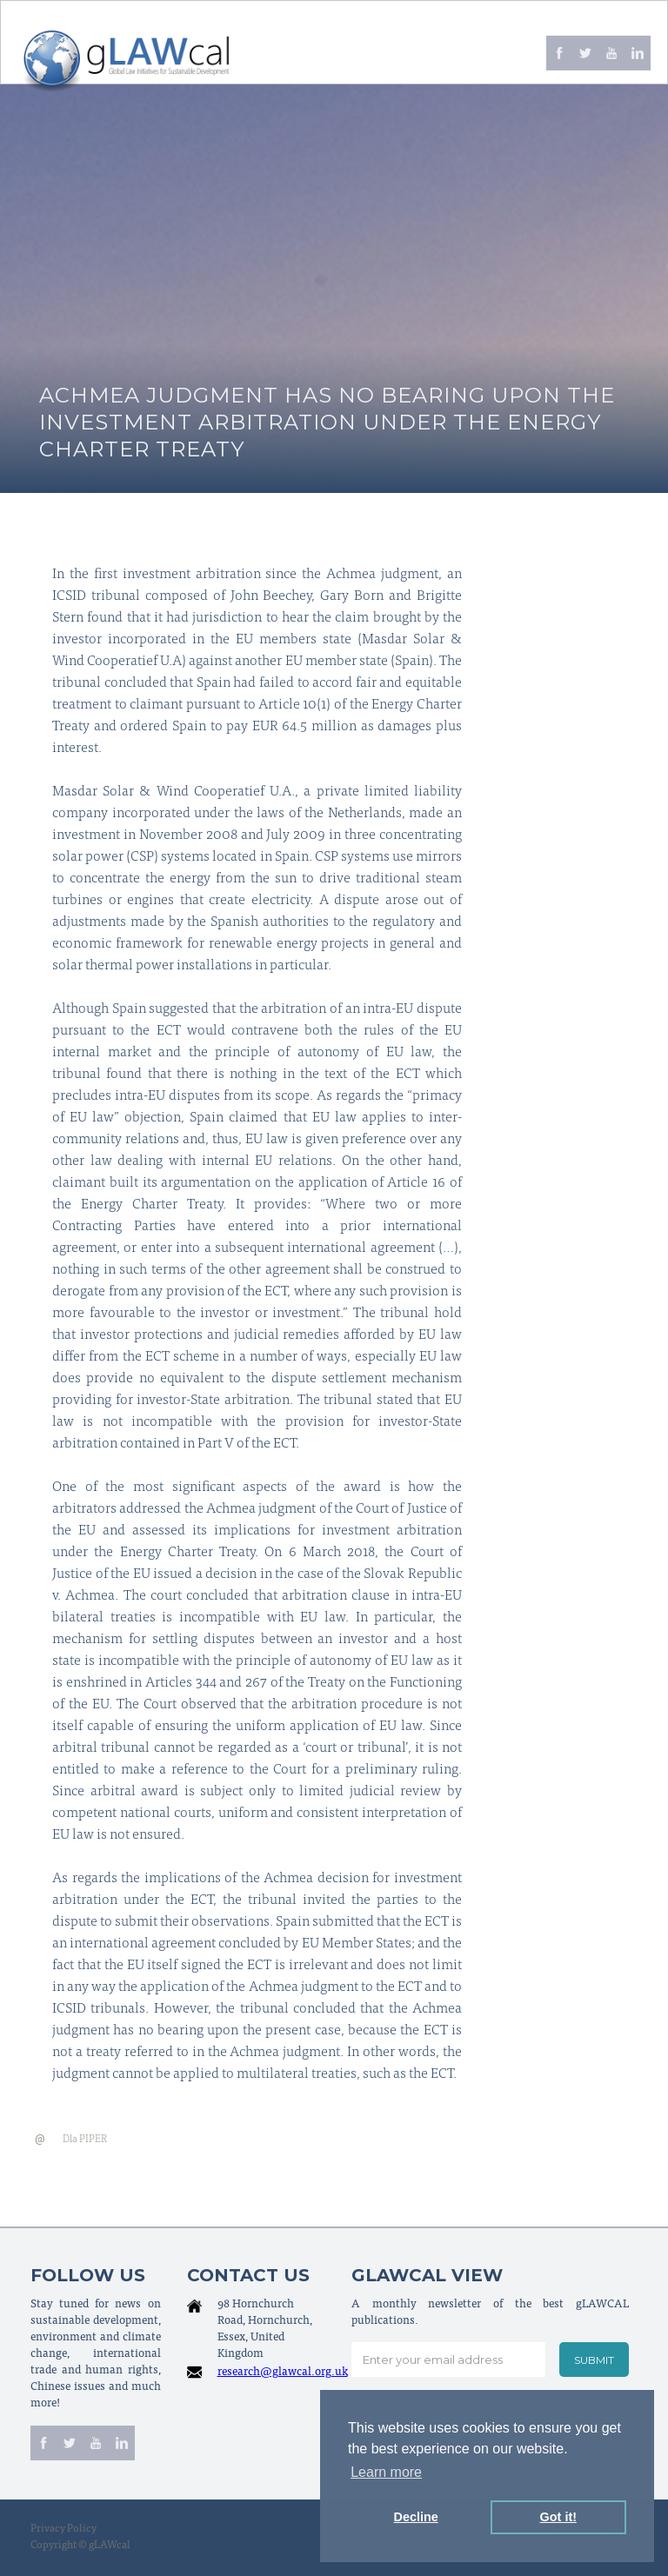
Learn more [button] (386, 2472)
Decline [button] (416, 2517)
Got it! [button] (558, 2517)
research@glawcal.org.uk (282, 2373)
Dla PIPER (85, 2139)
